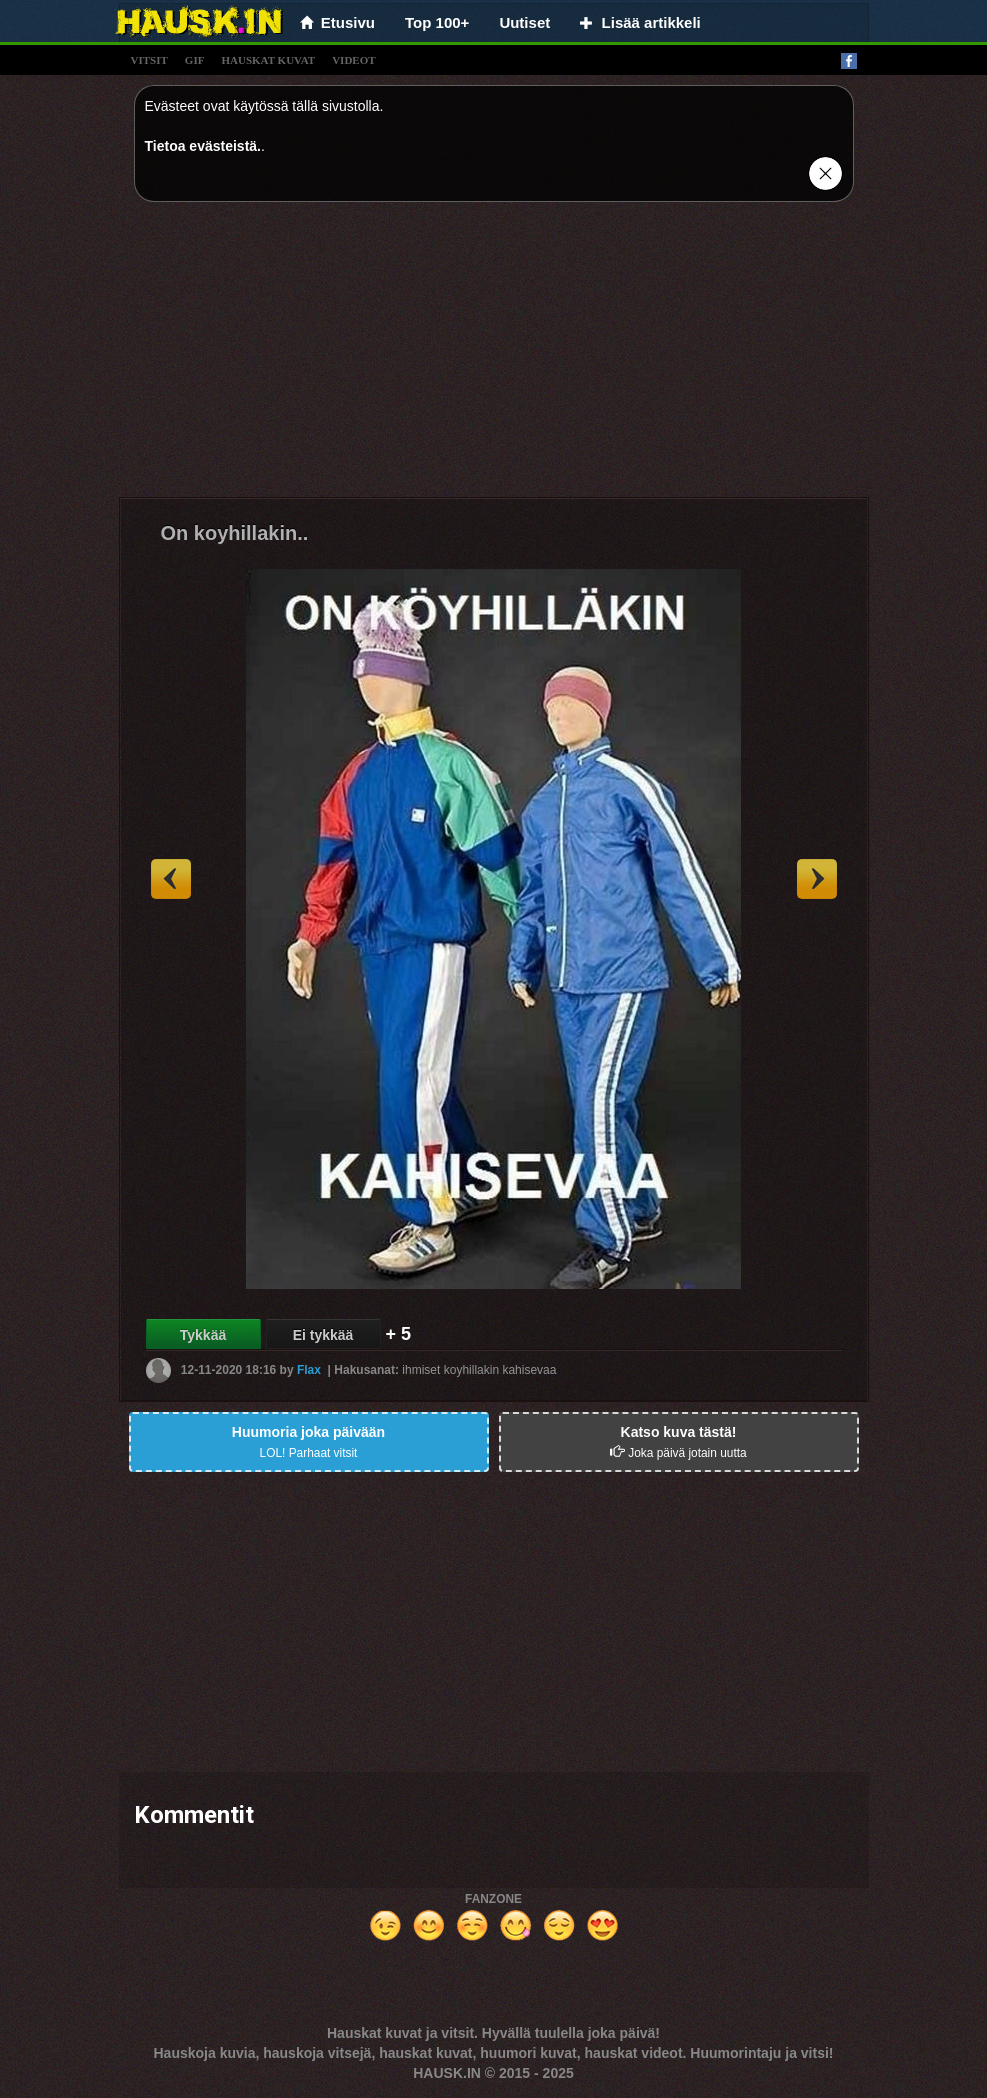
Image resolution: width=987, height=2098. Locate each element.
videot (353, 60)
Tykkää (203, 1335)
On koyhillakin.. (235, 533)
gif (195, 60)
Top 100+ (437, 22)
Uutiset (524, 22)
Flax (309, 1370)
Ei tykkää (323, 1335)
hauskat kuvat (268, 60)
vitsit (149, 60)
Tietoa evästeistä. (203, 146)
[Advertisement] (494, 357)
